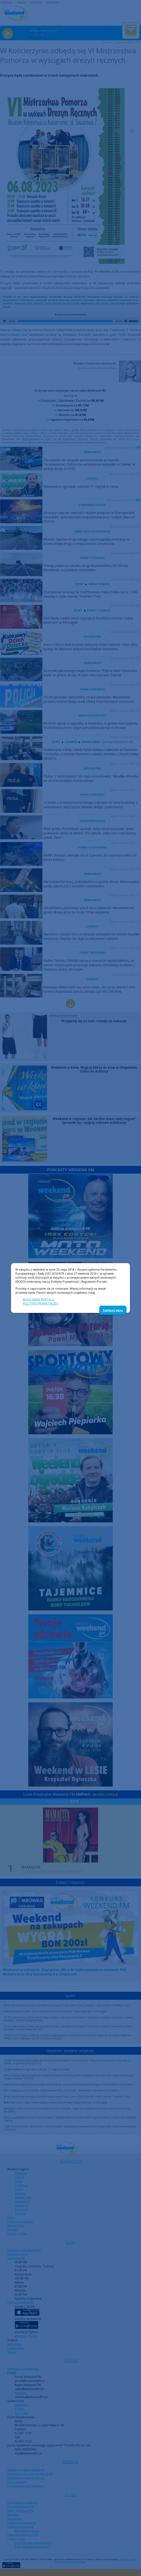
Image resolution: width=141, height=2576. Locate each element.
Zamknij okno (113, 1310)
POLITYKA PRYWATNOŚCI (40, 1304)
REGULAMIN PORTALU (38, 1300)
